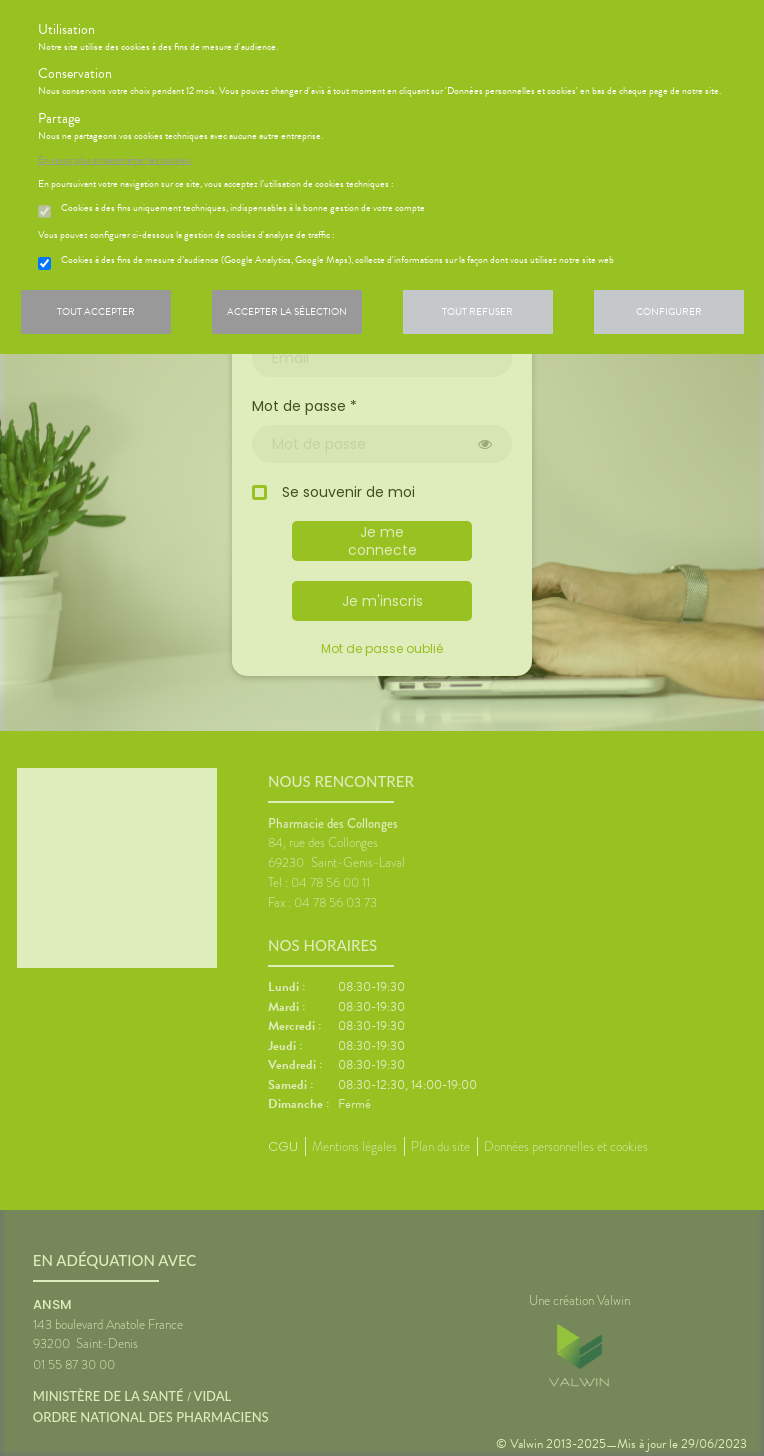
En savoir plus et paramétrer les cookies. (115, 160)
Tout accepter (96, 311)
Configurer (669, 311)
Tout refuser (477, 311)
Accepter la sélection (287, 311)
